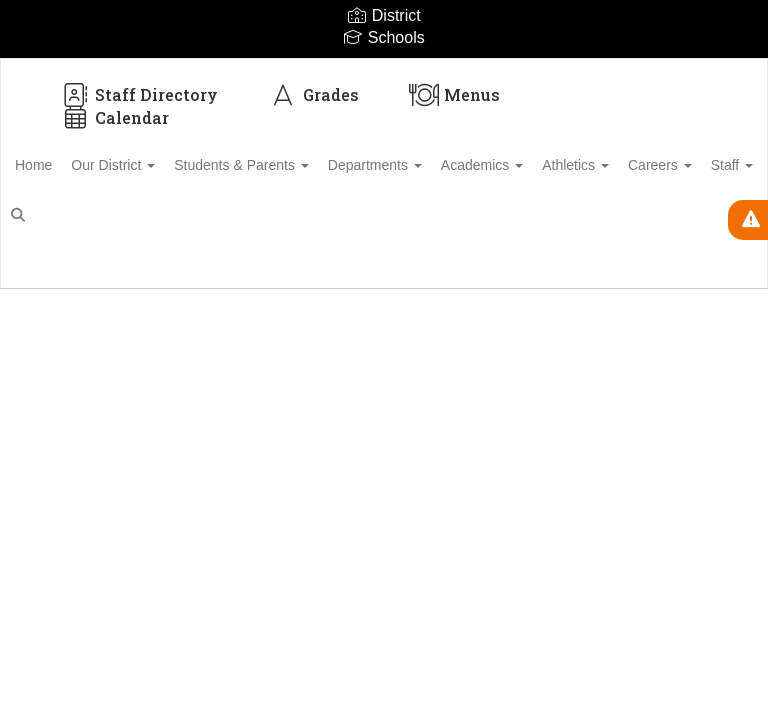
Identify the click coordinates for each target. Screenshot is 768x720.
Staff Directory (139, 94)
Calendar (114, 117)
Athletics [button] (661, 165)
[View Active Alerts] (748, 220)
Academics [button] (557, 165)
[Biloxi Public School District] (384, 71)
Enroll (687, 280)
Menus (454, 94)
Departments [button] (439, 165)
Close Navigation (313, 223)
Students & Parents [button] (294, 165)
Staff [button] (161, 215)
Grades (313, 94)
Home (64, 165)
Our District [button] (155, 165)
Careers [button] (78, 215)
